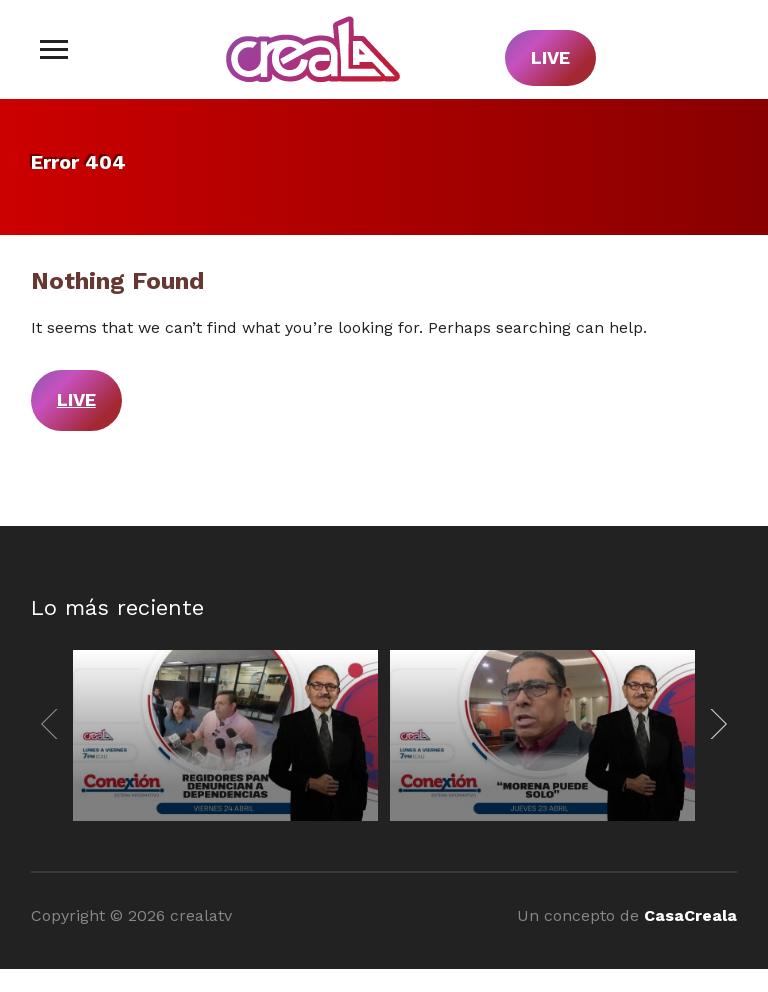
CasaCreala (690, 915)
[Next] (715, 724)
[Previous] (53, 724)
